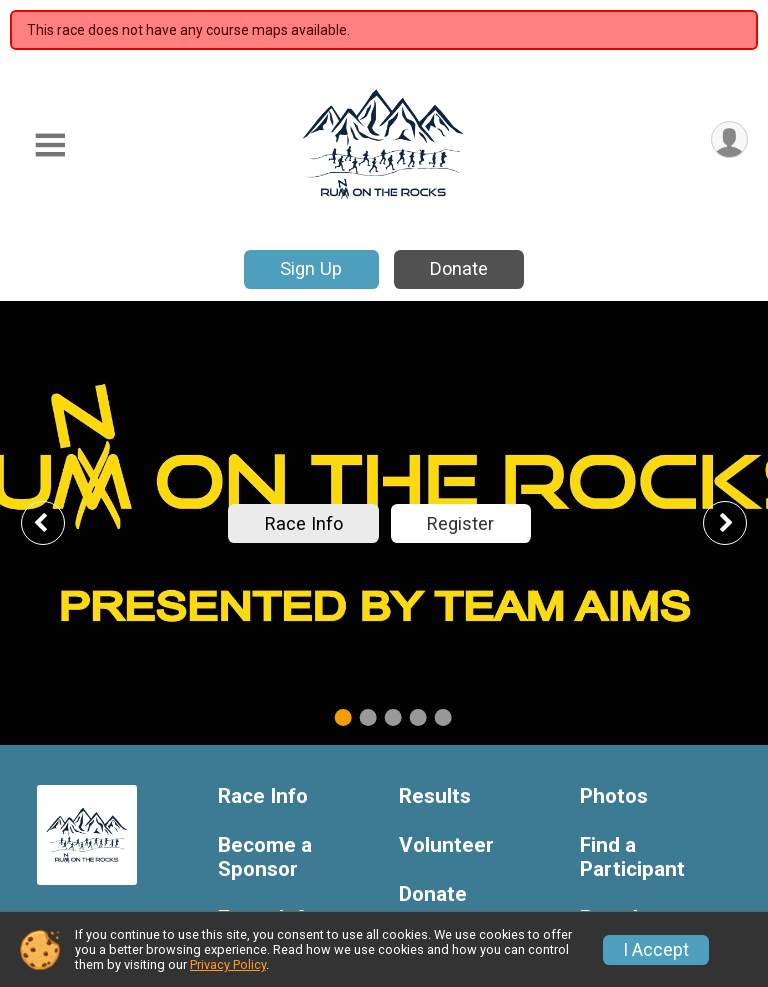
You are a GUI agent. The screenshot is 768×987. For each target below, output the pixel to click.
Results (435, 796)
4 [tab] (418, 716)
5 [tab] (443, 716)
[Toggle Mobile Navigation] (50, 145)
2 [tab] (368, 716)
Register (460, 523)
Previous (57, 522)
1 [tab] (343, 716)
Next (740, 522)
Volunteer (446, 845)
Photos (614, 796)
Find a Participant (632, 857)
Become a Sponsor (265, 857)
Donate (459, 268)
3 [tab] (393, 716)
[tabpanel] (384, 523)
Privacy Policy (228, 964)
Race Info (304, 523)
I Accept (656, 950)
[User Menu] (729, 139)
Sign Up (311, 268)
